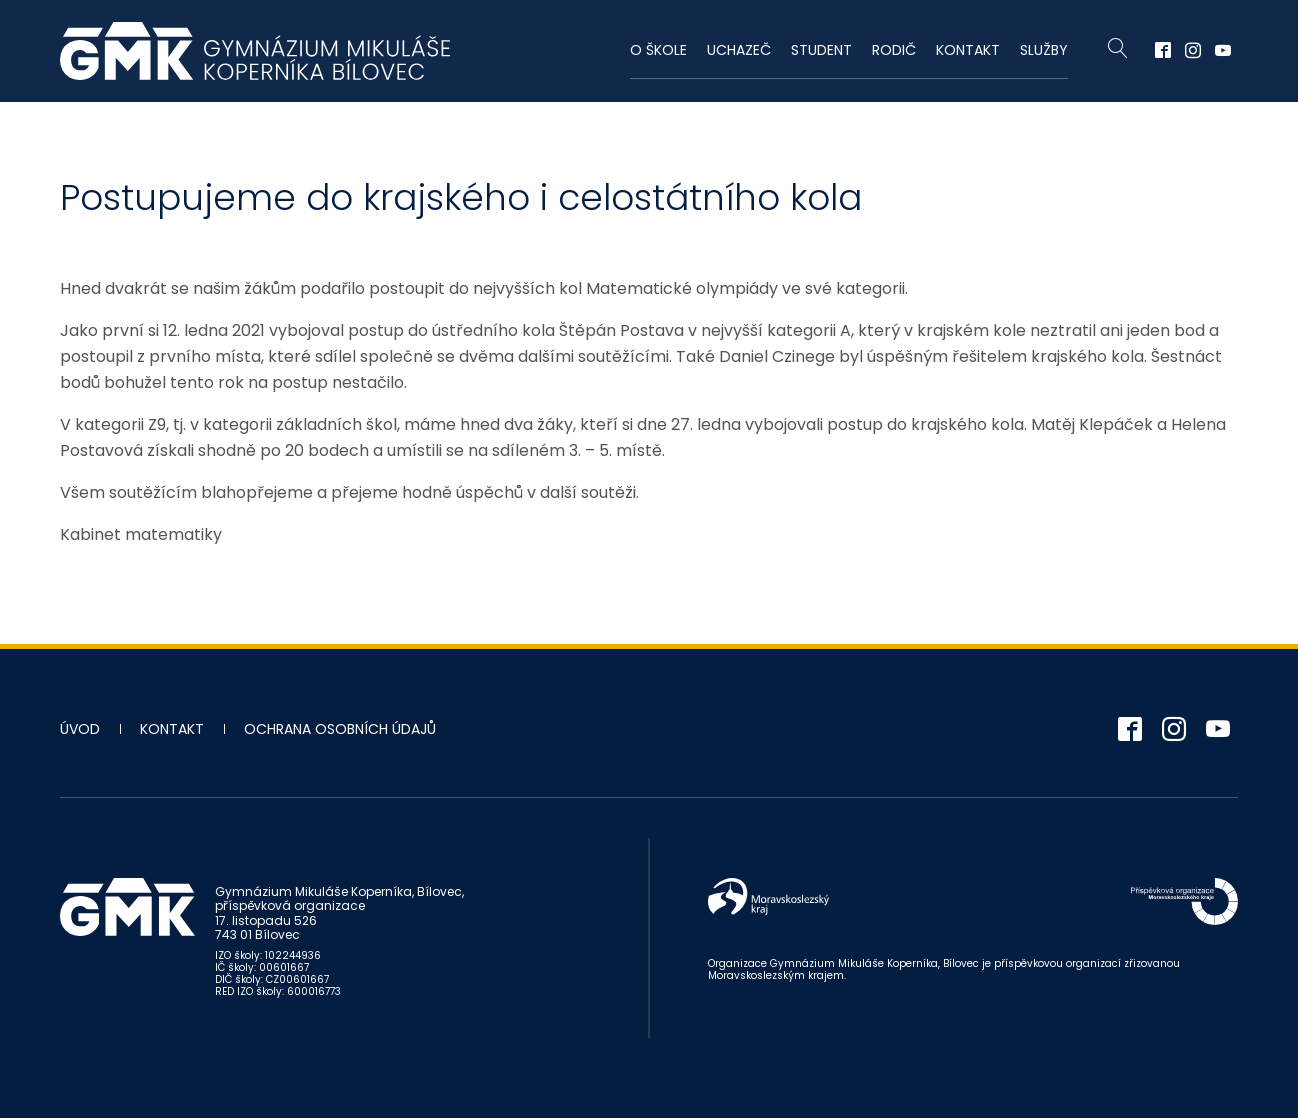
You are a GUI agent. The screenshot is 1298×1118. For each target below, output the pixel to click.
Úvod (80, 729)
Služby (1044, 50)
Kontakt (968, 50)
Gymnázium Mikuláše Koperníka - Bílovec (255, 51)
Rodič (894, 50)
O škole (658, 50)
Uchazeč (739, 50)
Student (821, 50)
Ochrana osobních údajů (340, 729)
